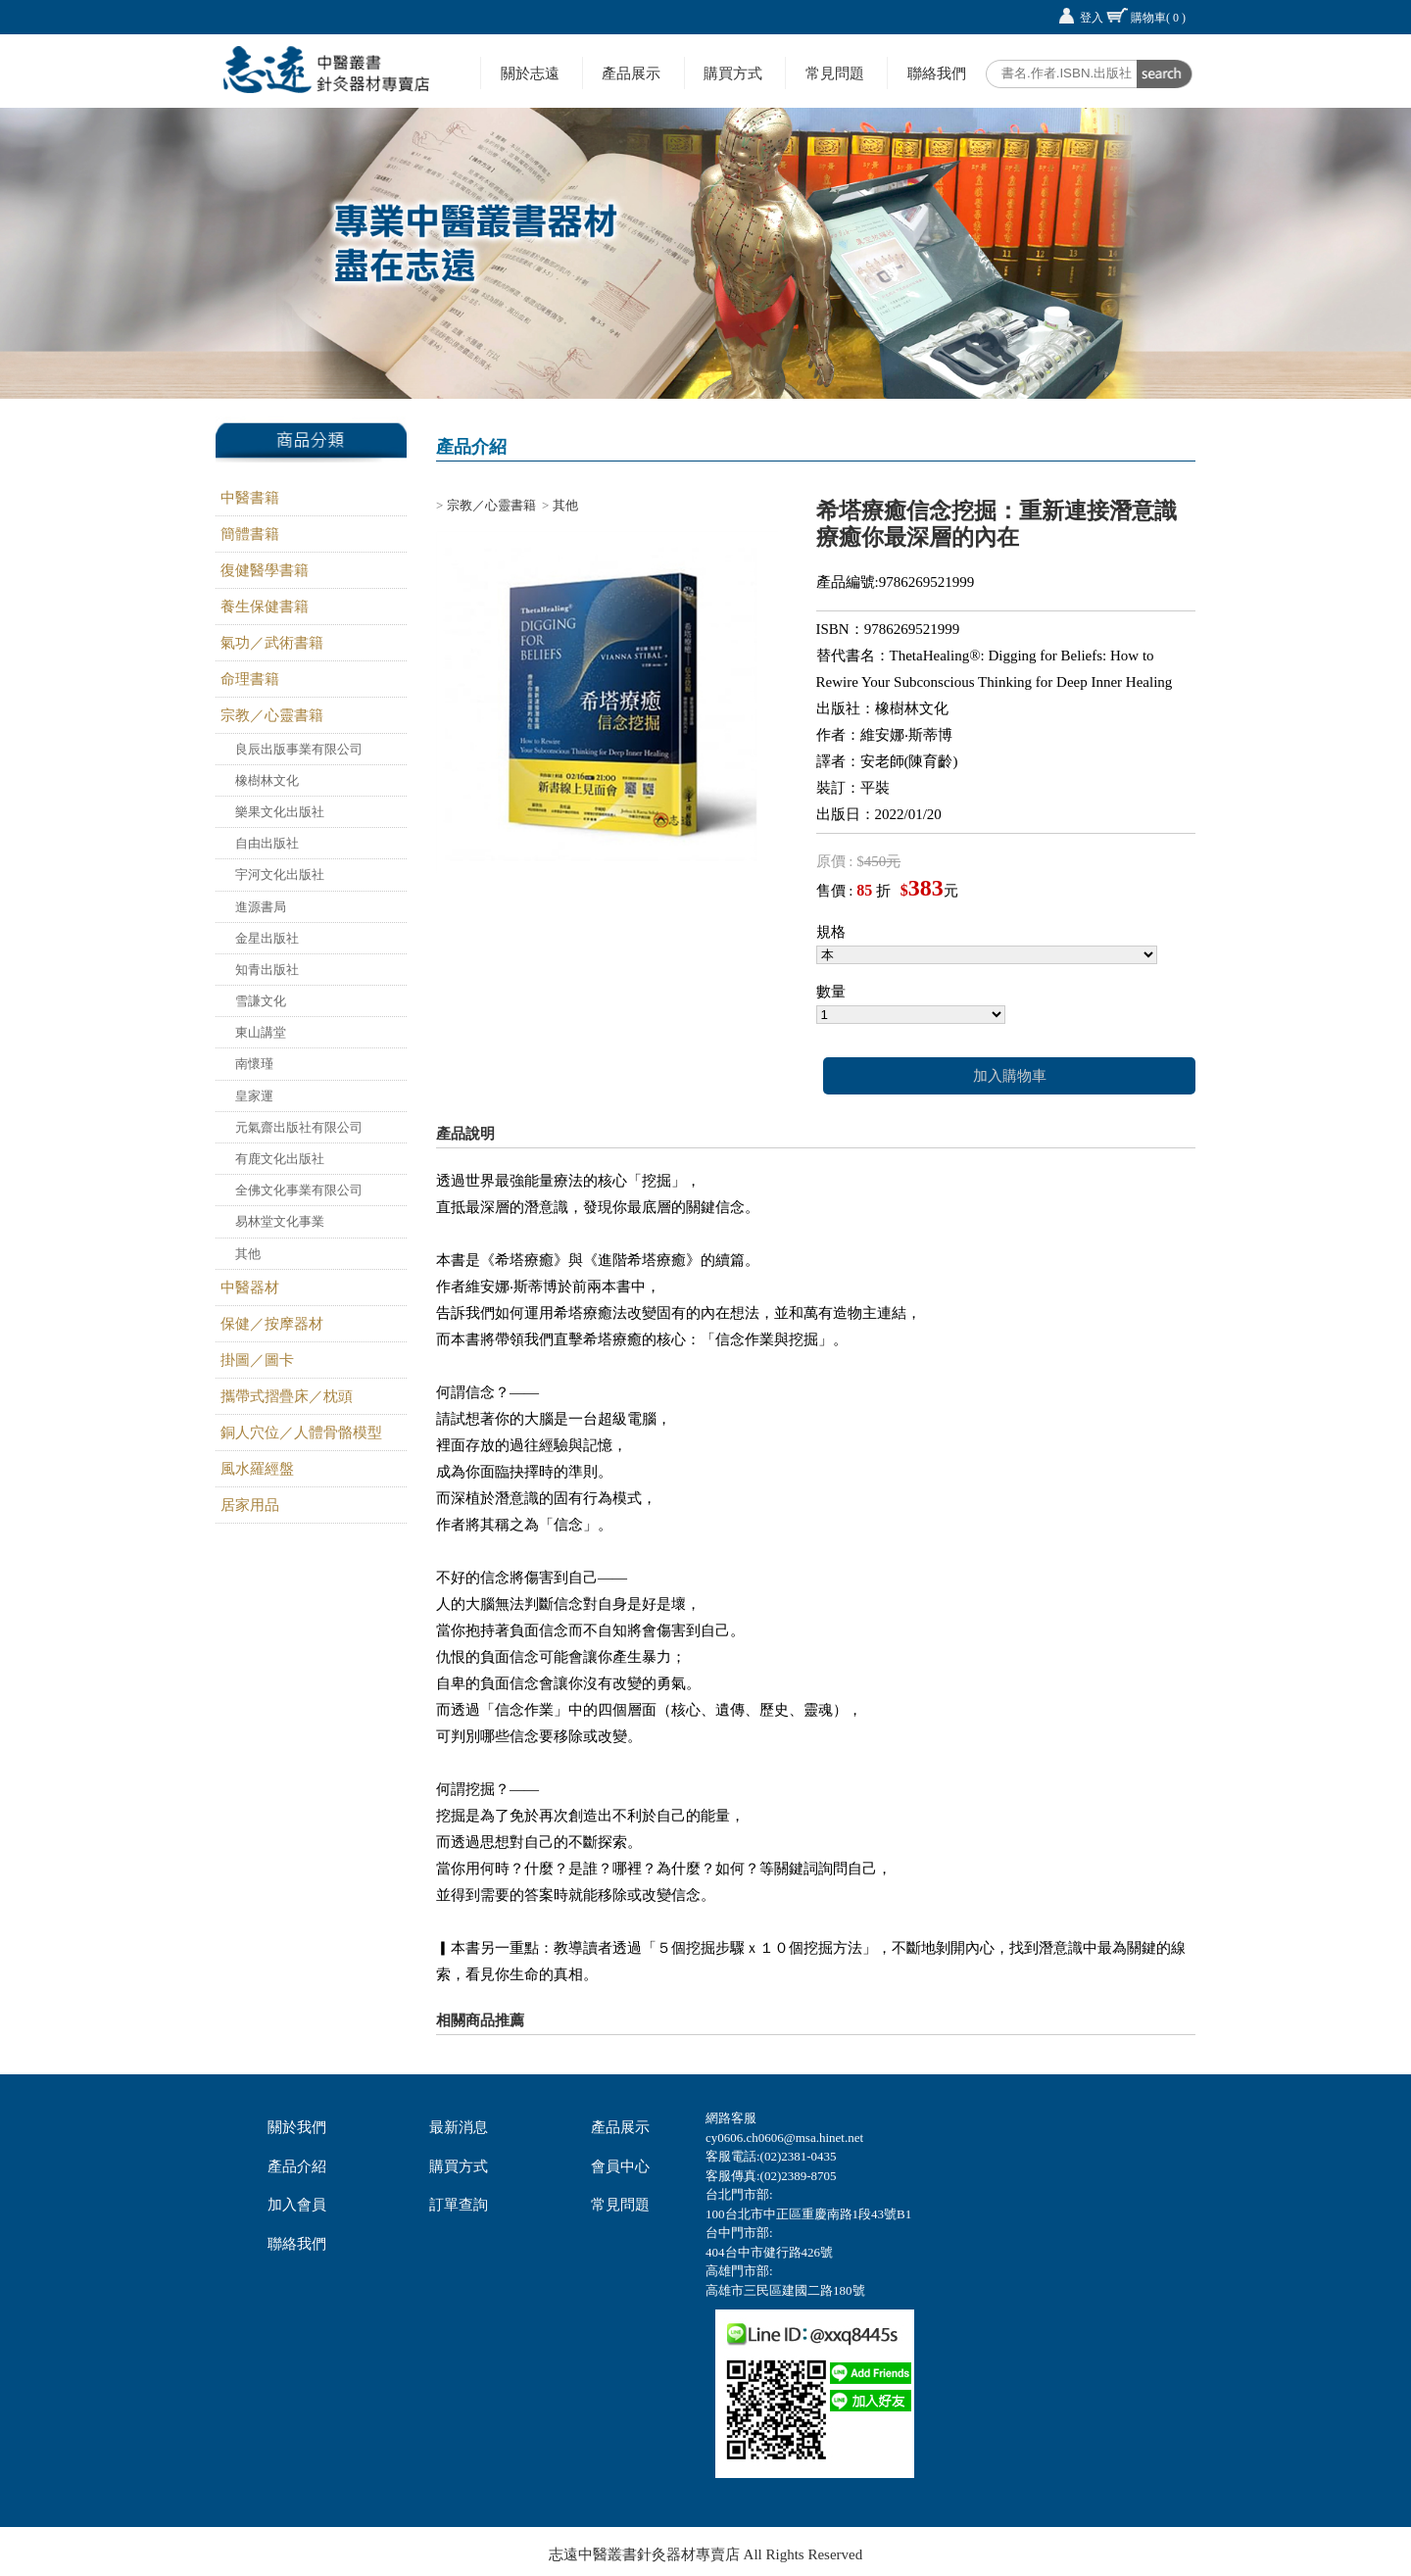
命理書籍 (249, 679)
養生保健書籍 (264, 606)
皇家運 (254, 1096)
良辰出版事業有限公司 (299, 749)
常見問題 (834, 73)
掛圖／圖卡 (257, 1360)
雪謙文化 (260, 1001)
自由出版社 (267, 843)
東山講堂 (260, 1032)
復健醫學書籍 (264, 570)
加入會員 (297, 2204)
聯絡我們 (936, 73)
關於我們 (297, 2127)
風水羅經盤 (257, 1469)
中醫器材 (249, 1287)
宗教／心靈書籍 (271, 715)
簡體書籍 (249, 534)
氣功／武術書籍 (271, 643)
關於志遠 (530, 73)
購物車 (1158, 17)
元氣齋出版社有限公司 (299, 1127)
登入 (1091, 17)
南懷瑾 (254, 1063)
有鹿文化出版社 (279, 1158)
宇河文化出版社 (279, 874)
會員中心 (620, 2166)
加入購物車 (1009, 1076)
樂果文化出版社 (279, 811)
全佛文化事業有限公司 (299, 1190)
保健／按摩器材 (271, 1324)
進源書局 (260, 906)
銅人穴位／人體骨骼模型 (301, 1432)
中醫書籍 (249, 498)
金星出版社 (267, 938)
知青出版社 (267, 969)
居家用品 (249, 1505)
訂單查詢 (458, 2204)
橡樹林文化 (267, 780)
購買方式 (733, 73)
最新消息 (458, 2127)
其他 (248, 1253)
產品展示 (631, 73)
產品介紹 (297, 2166)
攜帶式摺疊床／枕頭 (286, 1396)
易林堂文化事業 (279, 1221)
